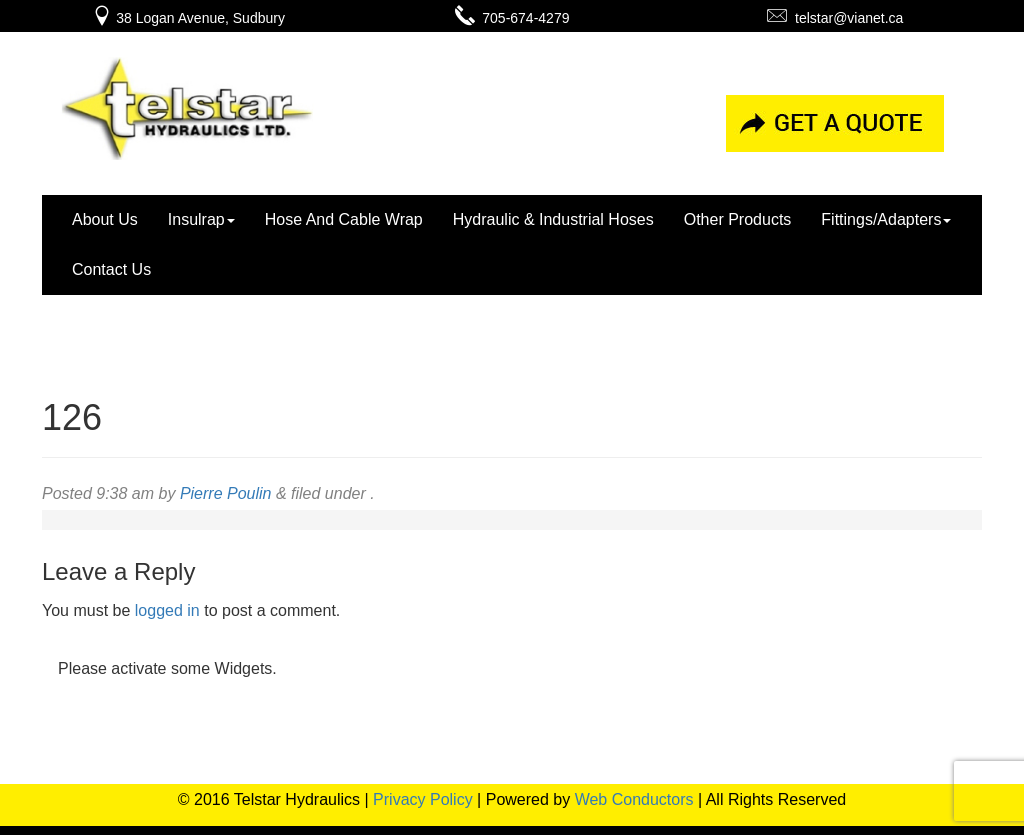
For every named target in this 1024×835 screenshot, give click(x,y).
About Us (105, 219)
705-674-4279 (512, 18)
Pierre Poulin (226, 493)
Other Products (738, 219)
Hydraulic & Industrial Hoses (553, 219)
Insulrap (201, 219)
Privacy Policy (423, 799)
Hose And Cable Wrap (344, 219)
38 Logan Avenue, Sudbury (188, 18)
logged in (167, 610)
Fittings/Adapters (886, 219)
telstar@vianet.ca (835, 18)
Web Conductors (634, 799)
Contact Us (111, 269)
